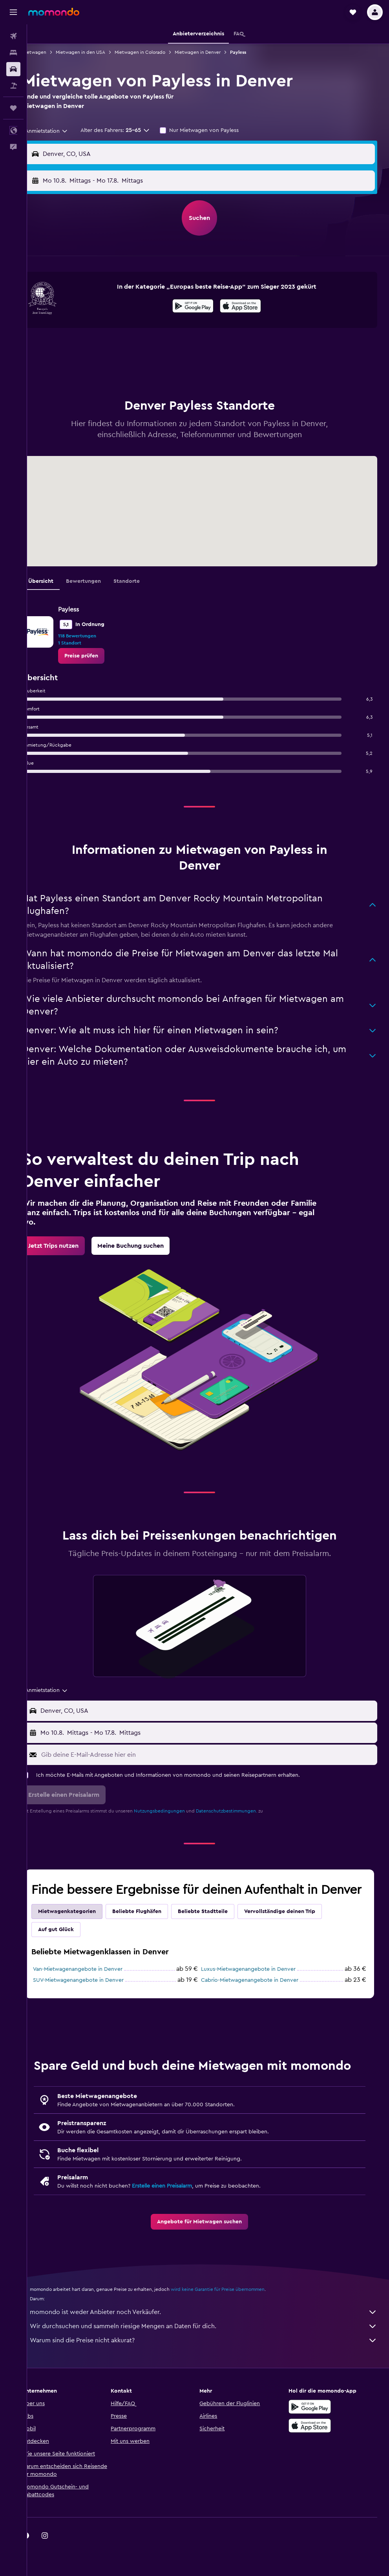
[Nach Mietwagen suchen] (13, 69)
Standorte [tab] (143, 581)
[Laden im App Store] (249, 307)
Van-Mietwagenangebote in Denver (94, 1985)
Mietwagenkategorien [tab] (84, 1927)
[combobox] (60, 131)
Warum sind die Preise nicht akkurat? (212, 2371)
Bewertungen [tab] (100, 581)
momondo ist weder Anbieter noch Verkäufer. (212, 2343)
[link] (98, 656)
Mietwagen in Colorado (156, 52)
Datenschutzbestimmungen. (243, 1811)
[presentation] (249, 306)
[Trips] (13, 108)
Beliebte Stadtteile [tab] (220, 1927)
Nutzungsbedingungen (176, 1811)
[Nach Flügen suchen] (13, 36)
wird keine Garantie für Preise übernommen (234, 2320)
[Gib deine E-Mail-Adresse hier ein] (216, 1754)
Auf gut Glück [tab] (73, 1945)
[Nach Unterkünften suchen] (13, 52)
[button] (13, 12)
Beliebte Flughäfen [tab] (153, 1927)
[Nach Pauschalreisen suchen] (13, 85)
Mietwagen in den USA (97, 52)
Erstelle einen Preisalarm (179, 2217)
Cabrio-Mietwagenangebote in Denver (258, 1996)
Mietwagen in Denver (214, 52)
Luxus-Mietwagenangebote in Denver (257, 1985)
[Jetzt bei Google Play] (201, 307)
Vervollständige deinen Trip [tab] (296, 1927)
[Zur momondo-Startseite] (53, 12)
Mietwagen (51, 52)
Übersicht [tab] (57, 581)
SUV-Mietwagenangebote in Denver (95, 1996)
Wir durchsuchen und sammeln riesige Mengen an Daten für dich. (212, 2357)
